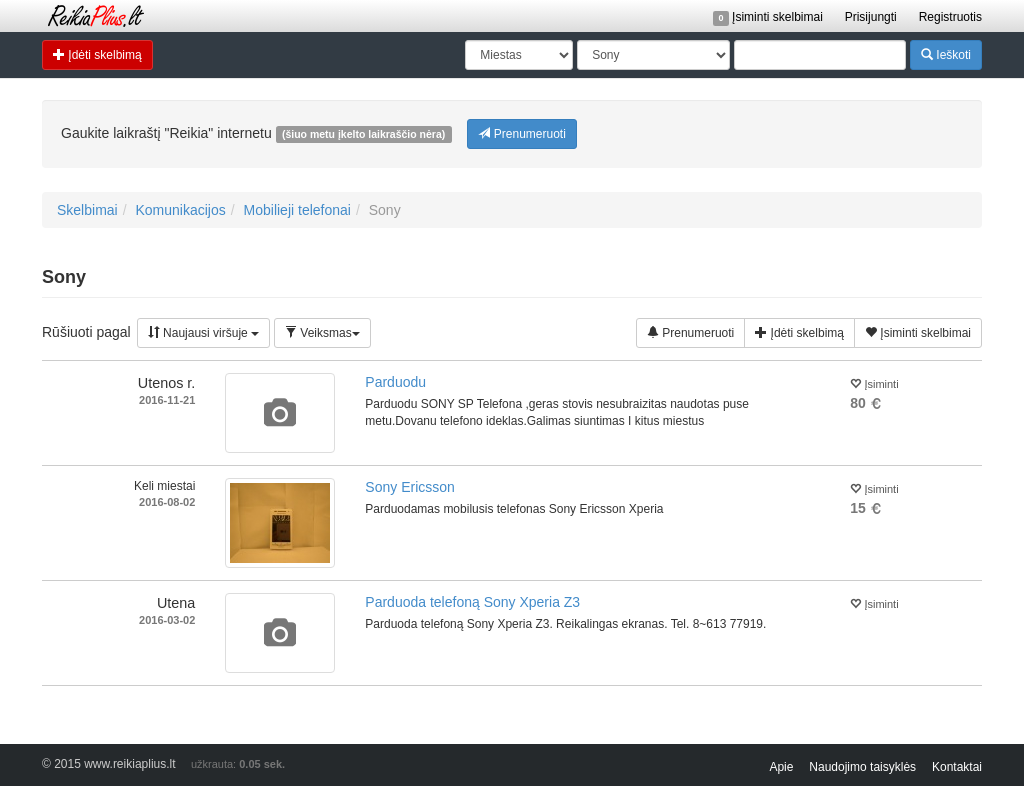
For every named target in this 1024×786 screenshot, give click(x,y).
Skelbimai (87, 210)
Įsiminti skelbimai (768, 17)
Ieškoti (946, 54)
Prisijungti (871, 17)
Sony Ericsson (409, 487)
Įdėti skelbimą (97, 54)
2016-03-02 (167, 620)
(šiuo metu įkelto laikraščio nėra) (363, 134)
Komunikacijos (180, 210)
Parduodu (395, 382)
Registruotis (950, 17)
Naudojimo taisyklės (862, 767)
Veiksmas (322, 332)
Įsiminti (874, 382)
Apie (781, 767)
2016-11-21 (167, 400)
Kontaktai (957, 767)
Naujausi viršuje (203, 332)
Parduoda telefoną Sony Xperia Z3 (472, 602)
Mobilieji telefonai (297, 210)
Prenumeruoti (521, 133)
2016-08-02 (167, 502)
